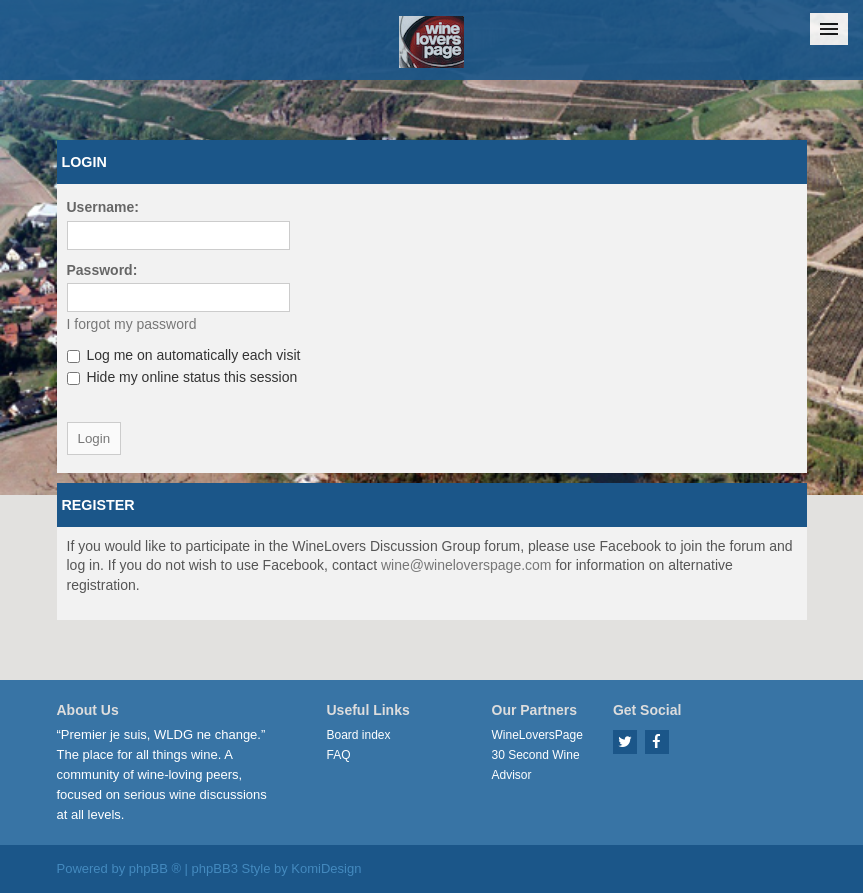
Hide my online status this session (182, 377)
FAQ (339, 755)
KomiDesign (326, 868)
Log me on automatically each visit (184, 355)
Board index (359, 735)
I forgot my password (132, 324)
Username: (103, 207)
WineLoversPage (537, 735)
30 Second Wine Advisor (536, 765)
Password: (102, 270)
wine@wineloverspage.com (466, 565)
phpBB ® (155, 868)
